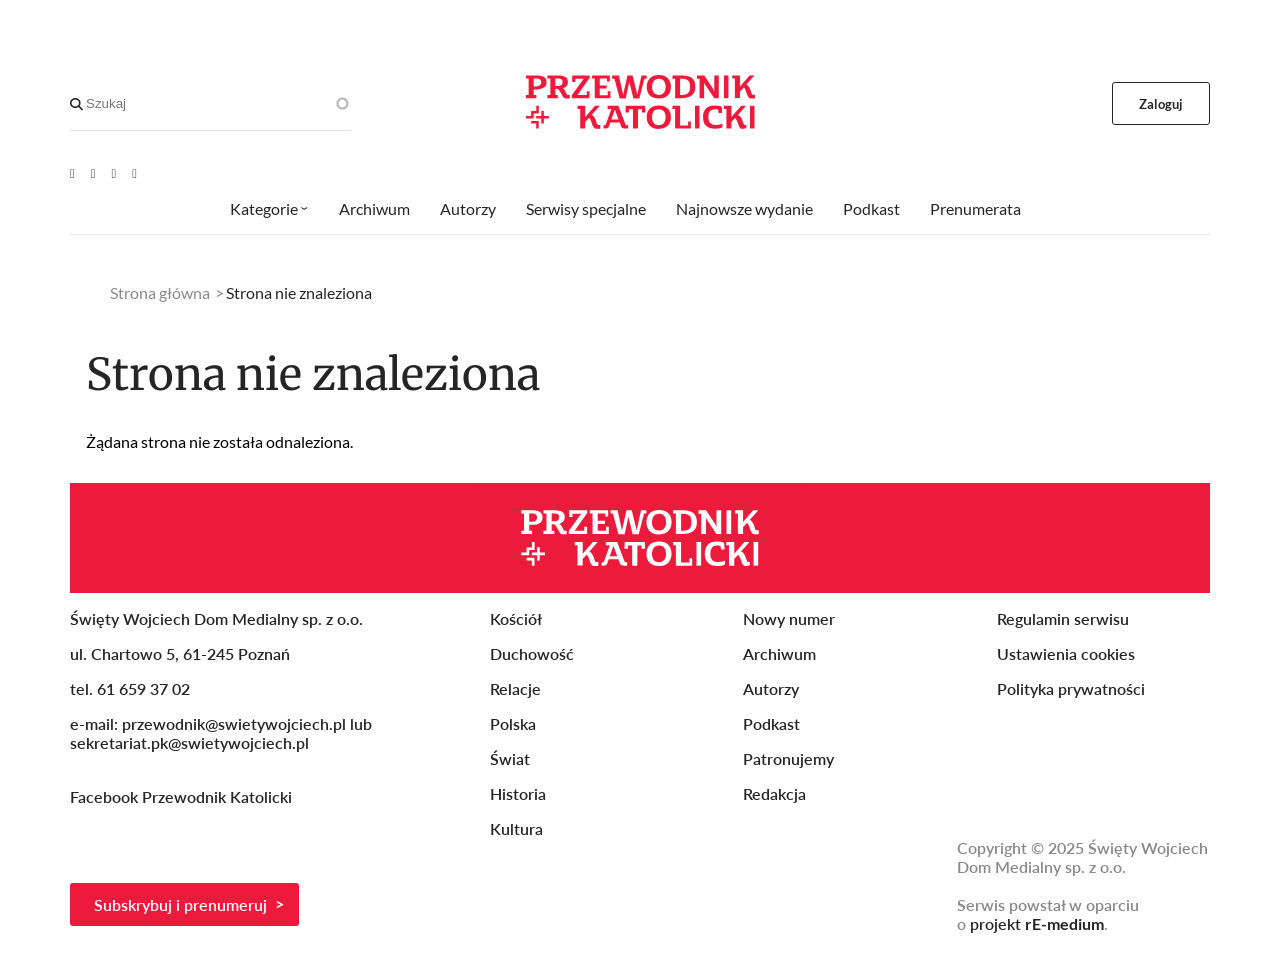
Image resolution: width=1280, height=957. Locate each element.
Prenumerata (975, 208)
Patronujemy (788, 758)
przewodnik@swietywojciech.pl (234, 723)
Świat (510, 758)
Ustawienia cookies (1066, 653)
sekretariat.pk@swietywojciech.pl (189, 742)
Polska (513, 723)
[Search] (76, 104)
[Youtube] (72, 173)
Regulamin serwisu (1063, 618)
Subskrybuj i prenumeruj (180, 904)
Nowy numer (789, 618)
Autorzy (468, 208)
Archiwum (374, 208)
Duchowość (532, 653)
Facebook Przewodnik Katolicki (183, 796)
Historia (518, 793)
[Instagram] (134, 173)
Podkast (871, 208)
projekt (1037, 923)
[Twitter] (114, 173)
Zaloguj (1161, 104)
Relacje (515, 688)
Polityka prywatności (1071, 688)
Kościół (516, 618)
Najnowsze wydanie (744, 208)
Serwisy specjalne (586, 208)
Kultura (516, 828)
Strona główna (160, 292)
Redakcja (774, 793)
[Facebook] (93, 173)
